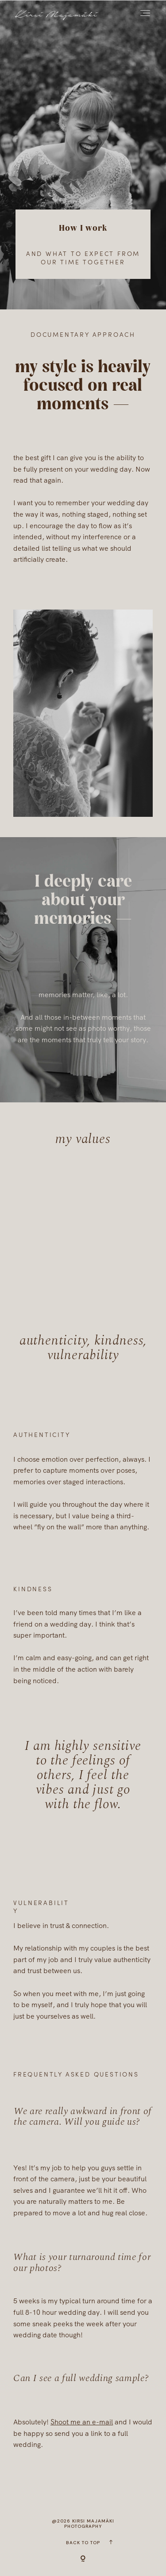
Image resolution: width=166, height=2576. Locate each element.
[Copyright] (83, 2559)
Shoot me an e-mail (81, 2422)
